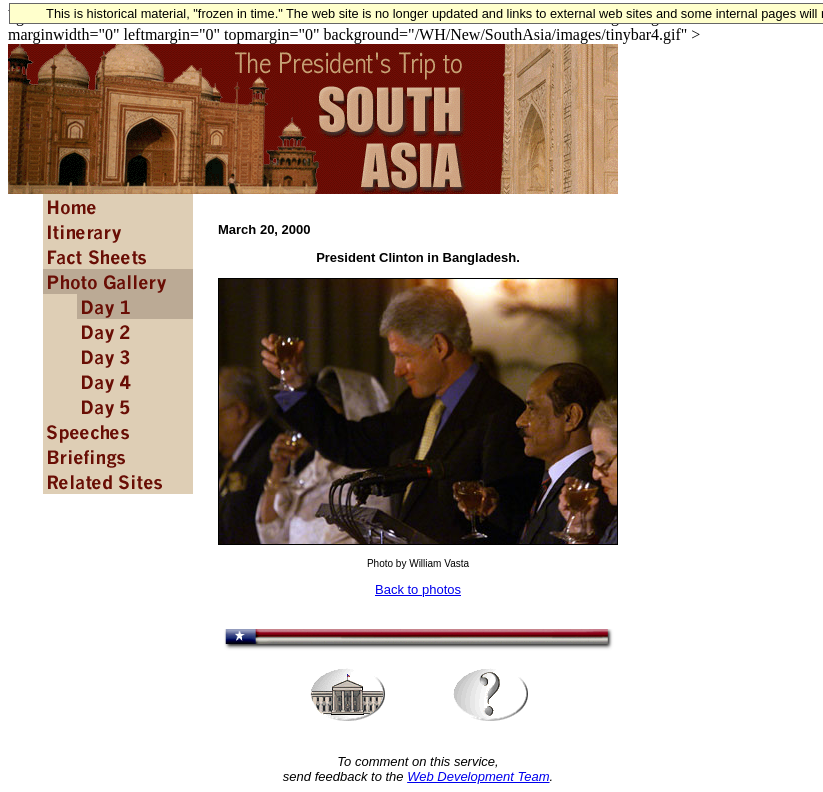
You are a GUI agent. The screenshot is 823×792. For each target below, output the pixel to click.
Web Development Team (478, 776)
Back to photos (418, 589)
